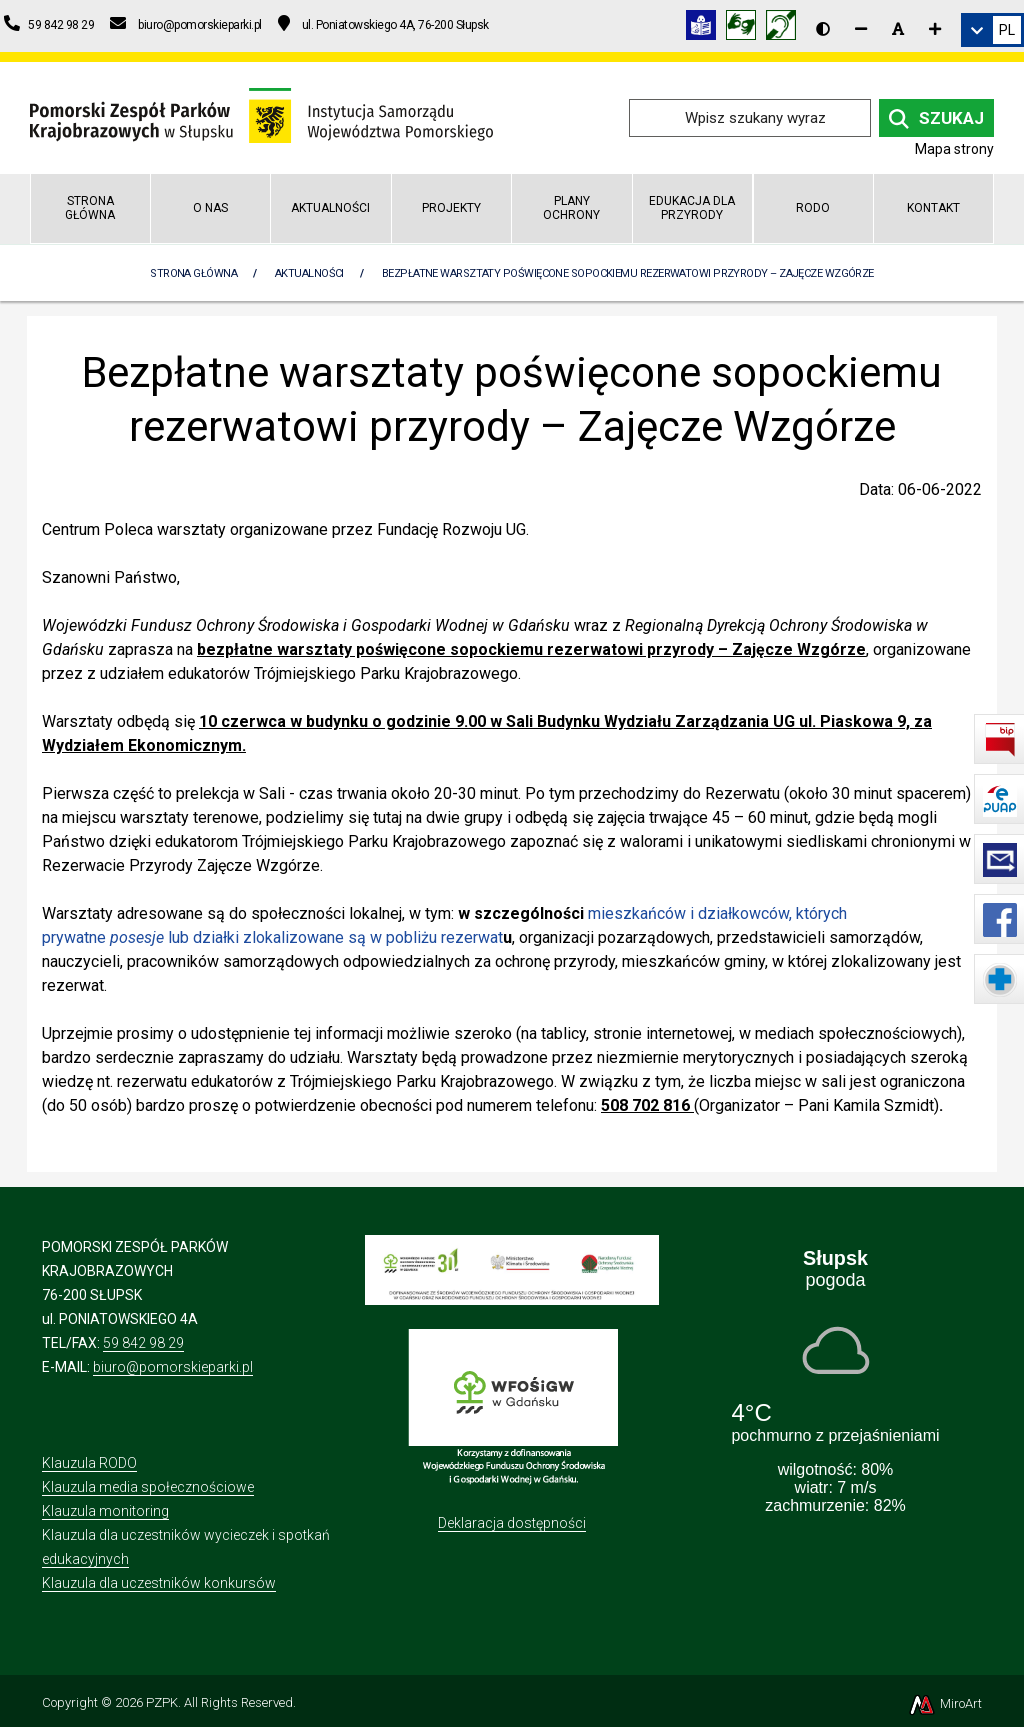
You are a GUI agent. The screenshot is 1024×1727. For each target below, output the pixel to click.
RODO (813, 208)
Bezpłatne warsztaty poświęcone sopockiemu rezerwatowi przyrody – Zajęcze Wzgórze (628, 273)
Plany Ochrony (571, 207)
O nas (210, 208)
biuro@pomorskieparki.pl (173, 1367)
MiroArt (944, 1703)
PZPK (162, 1702)
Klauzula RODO (89, 1463)
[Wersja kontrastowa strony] (823, 29)
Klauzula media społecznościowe (148, 1487)
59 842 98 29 (143, 1343)
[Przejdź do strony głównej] (261, 116)
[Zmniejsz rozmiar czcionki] (861, 29)
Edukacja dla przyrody (692, 207)
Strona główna (90, 207)
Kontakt (933, 208)
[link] (992, 30)
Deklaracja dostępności (512, 1523)
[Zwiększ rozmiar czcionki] (935, 29)
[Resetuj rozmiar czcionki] (898, 29)
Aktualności (330, 208)
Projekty (451, 208)
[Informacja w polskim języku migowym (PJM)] (786, 28)
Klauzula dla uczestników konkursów (159, 1583)
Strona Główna (193, 273)
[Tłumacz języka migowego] (746, 28)
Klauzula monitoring (105, 1511)
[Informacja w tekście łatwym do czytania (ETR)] (706, 28)
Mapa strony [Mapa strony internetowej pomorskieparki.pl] (954, 149)
